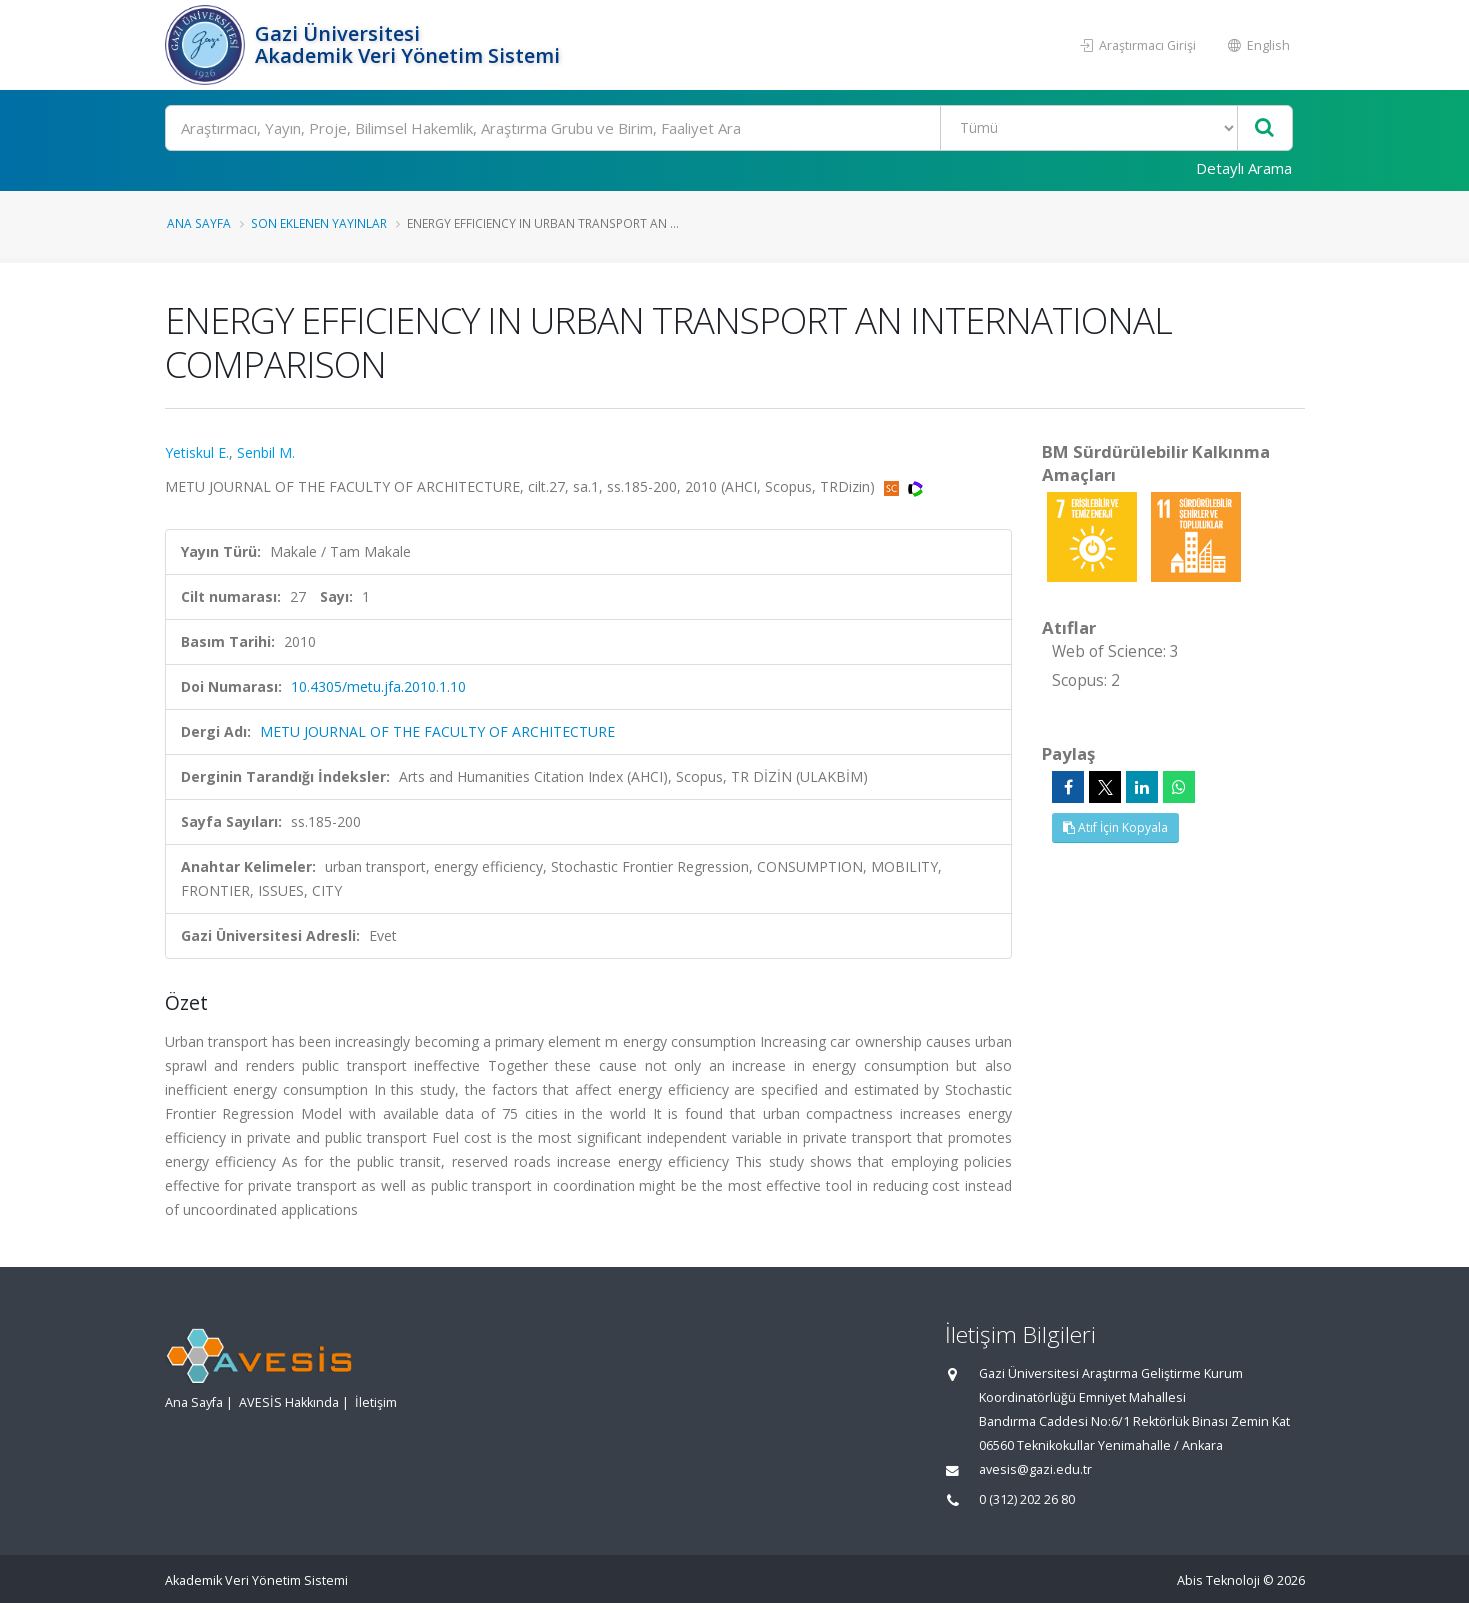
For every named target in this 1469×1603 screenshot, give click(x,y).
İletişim (376, 1402)
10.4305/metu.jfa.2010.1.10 (378, 686)
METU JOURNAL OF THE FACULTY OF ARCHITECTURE (437, 731)
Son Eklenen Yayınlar (319, 223)
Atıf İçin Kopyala (1115, 827)
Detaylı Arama (1244, 168)
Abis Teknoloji (1218, 1580)
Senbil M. (266, 452)
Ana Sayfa (199, 223)
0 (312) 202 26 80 (1027, 1499)
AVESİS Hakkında (289, 1402)
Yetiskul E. (197, 452)
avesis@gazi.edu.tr (1035, 1469)
